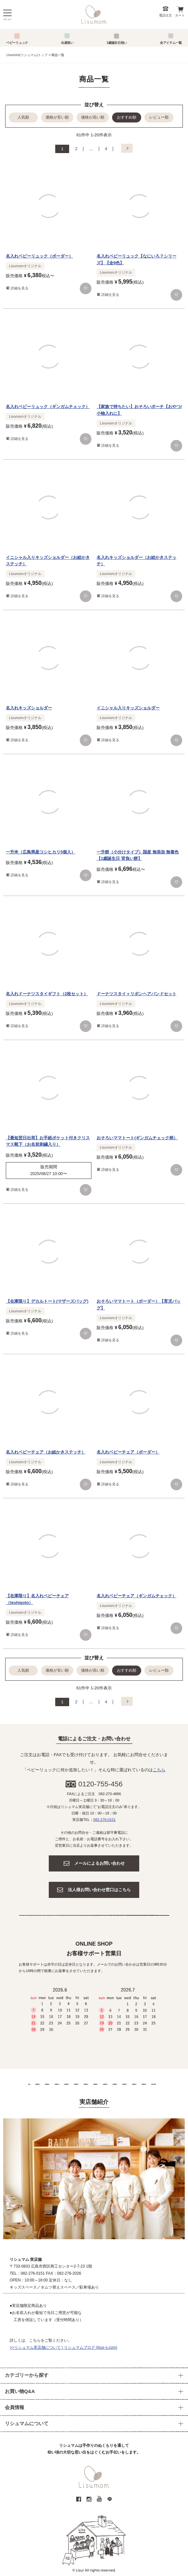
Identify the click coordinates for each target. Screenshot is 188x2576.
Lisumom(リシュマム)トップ (26, 55)
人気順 (23, 117)
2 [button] (76, 148)
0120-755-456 (100, 1784)
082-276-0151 (104, 1820)
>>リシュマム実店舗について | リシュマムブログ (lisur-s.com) (63, 2347)
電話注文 (165, 15)
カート (180, 15)
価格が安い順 (57, 117)
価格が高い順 (92, 117)
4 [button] (106, 148)
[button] (127, 148)
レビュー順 (159, 117)
